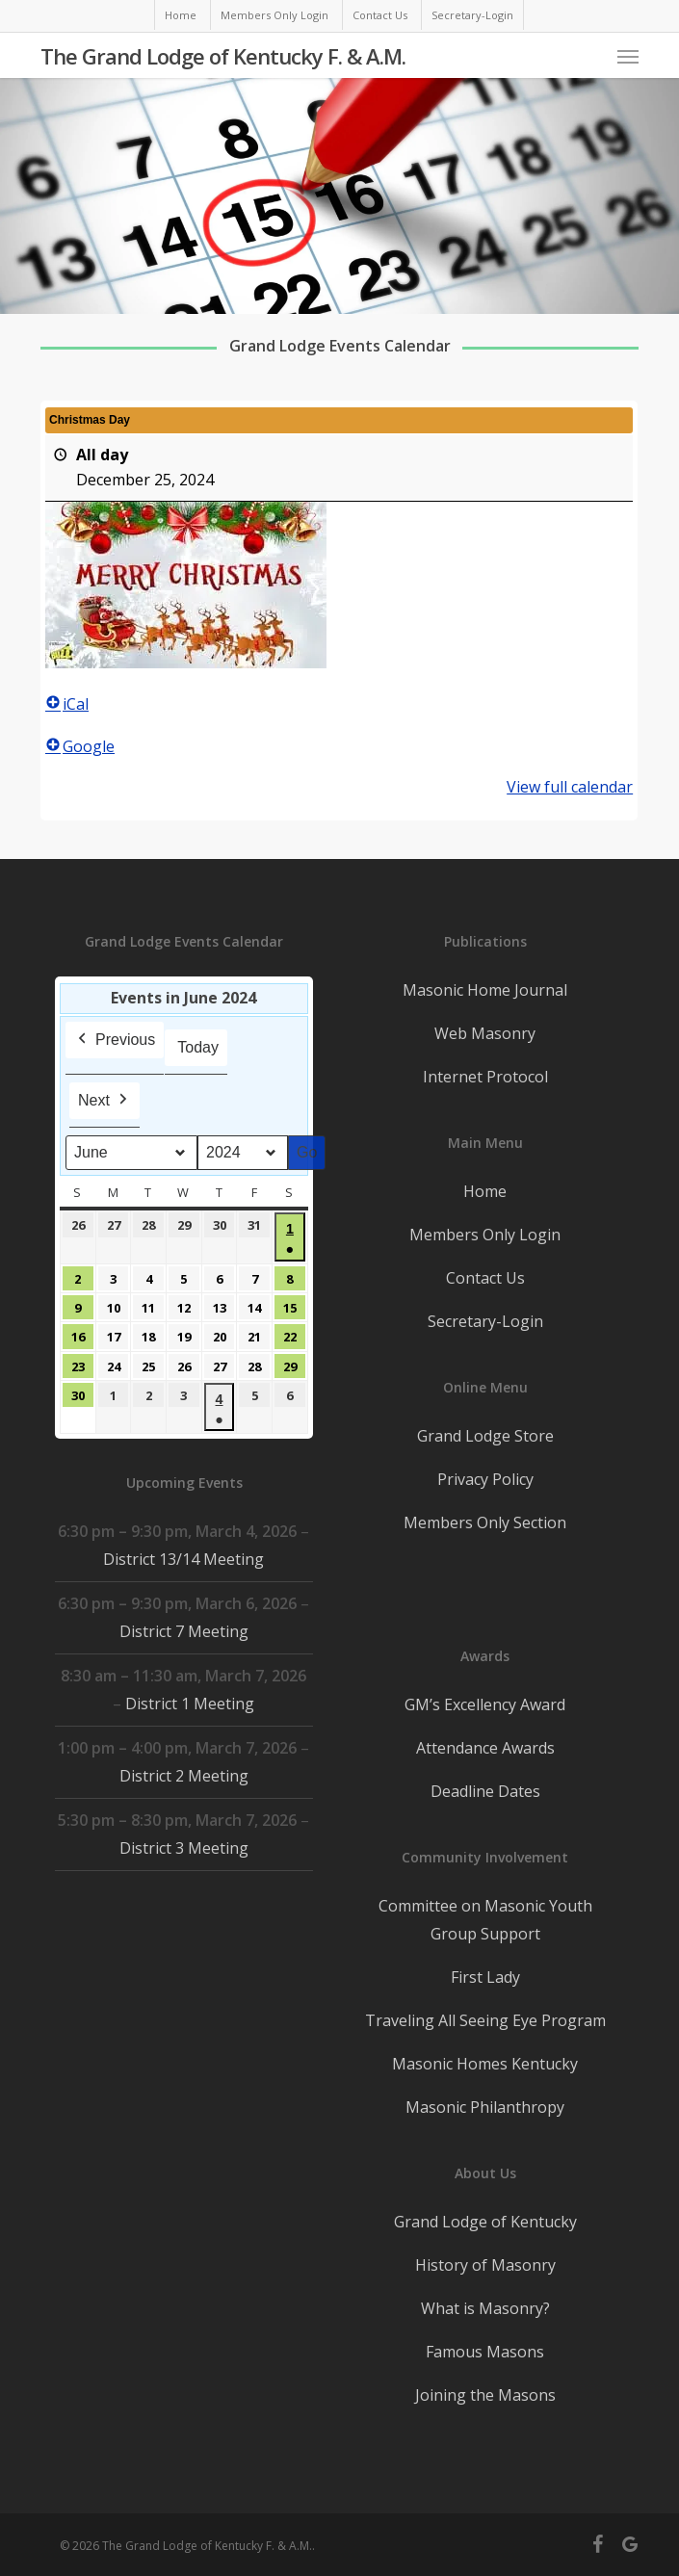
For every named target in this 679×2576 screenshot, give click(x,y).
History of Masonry (485, 2265)
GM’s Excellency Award (485, 1704)
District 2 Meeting (183, 1775)
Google (80, 746)
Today (199, 1047)
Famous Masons (485, 2351)
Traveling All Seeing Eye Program (485, 2020)
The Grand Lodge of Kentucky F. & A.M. (222, 55)
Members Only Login (485, 1234)
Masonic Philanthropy (484, 2107)
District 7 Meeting (183, 1631)
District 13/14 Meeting (184, 1559)
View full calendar (571, 786)
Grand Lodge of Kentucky (485, 2221)
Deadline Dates (485, 1791)
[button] (628, 55)
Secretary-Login (485, 1321)
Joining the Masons (485, 2395)
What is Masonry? (485, 2308)
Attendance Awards (485, 1747)
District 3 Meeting (183, 1848)
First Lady (485, 1977)
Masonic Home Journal (485, 990)
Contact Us (485, 1277)
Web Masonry (484, 1033)
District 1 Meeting (190, 1703)
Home (485, 1191)
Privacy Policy (485, 1479)
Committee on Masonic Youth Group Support (485, 1919)
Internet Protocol (485, 1076)
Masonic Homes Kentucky (485, 2063)
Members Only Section (485, 1522)
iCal (67, 704)
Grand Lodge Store (485, 1435)
